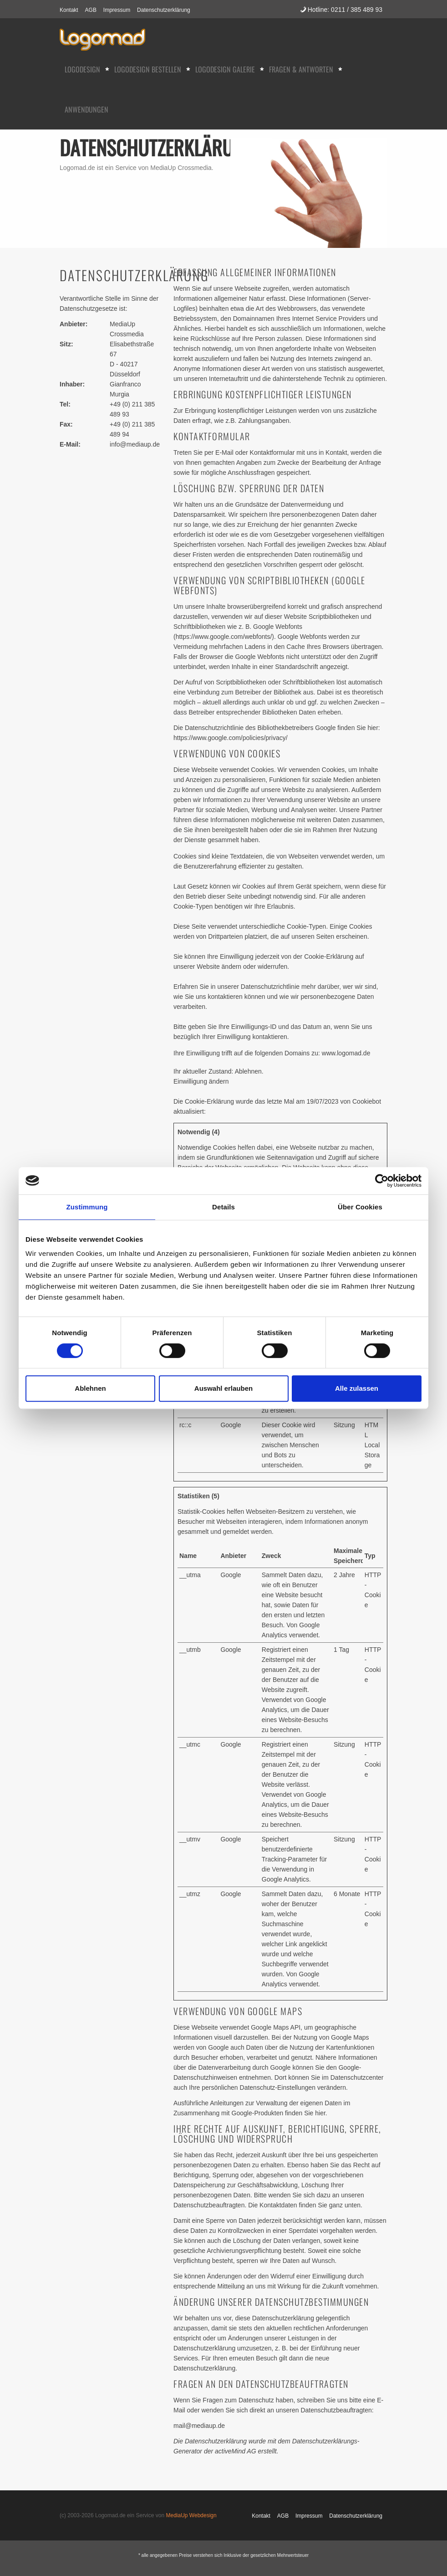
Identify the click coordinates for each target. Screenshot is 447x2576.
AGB (91, 10)
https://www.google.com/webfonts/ (224, 636)
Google (230, 1425)
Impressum (116, 10)
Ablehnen (90, 1388)
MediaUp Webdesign (191, 2515)
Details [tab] (223, 1207)
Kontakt (69, 10)
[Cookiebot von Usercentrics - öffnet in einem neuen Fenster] (382, 1181)
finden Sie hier (304, 2113)
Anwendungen (86, 109)
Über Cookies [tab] (360, 1207)
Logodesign (82, 69)
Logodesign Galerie (225, 69)
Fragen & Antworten (301, 69)
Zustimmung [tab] (87, 1207)
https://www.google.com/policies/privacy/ (230, 737)
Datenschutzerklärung (163, 10)
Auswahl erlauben (223, 1388)
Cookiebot (366, 1101)
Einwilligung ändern (201, 1081)
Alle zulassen (356, 1388)
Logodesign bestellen (147, 69)
